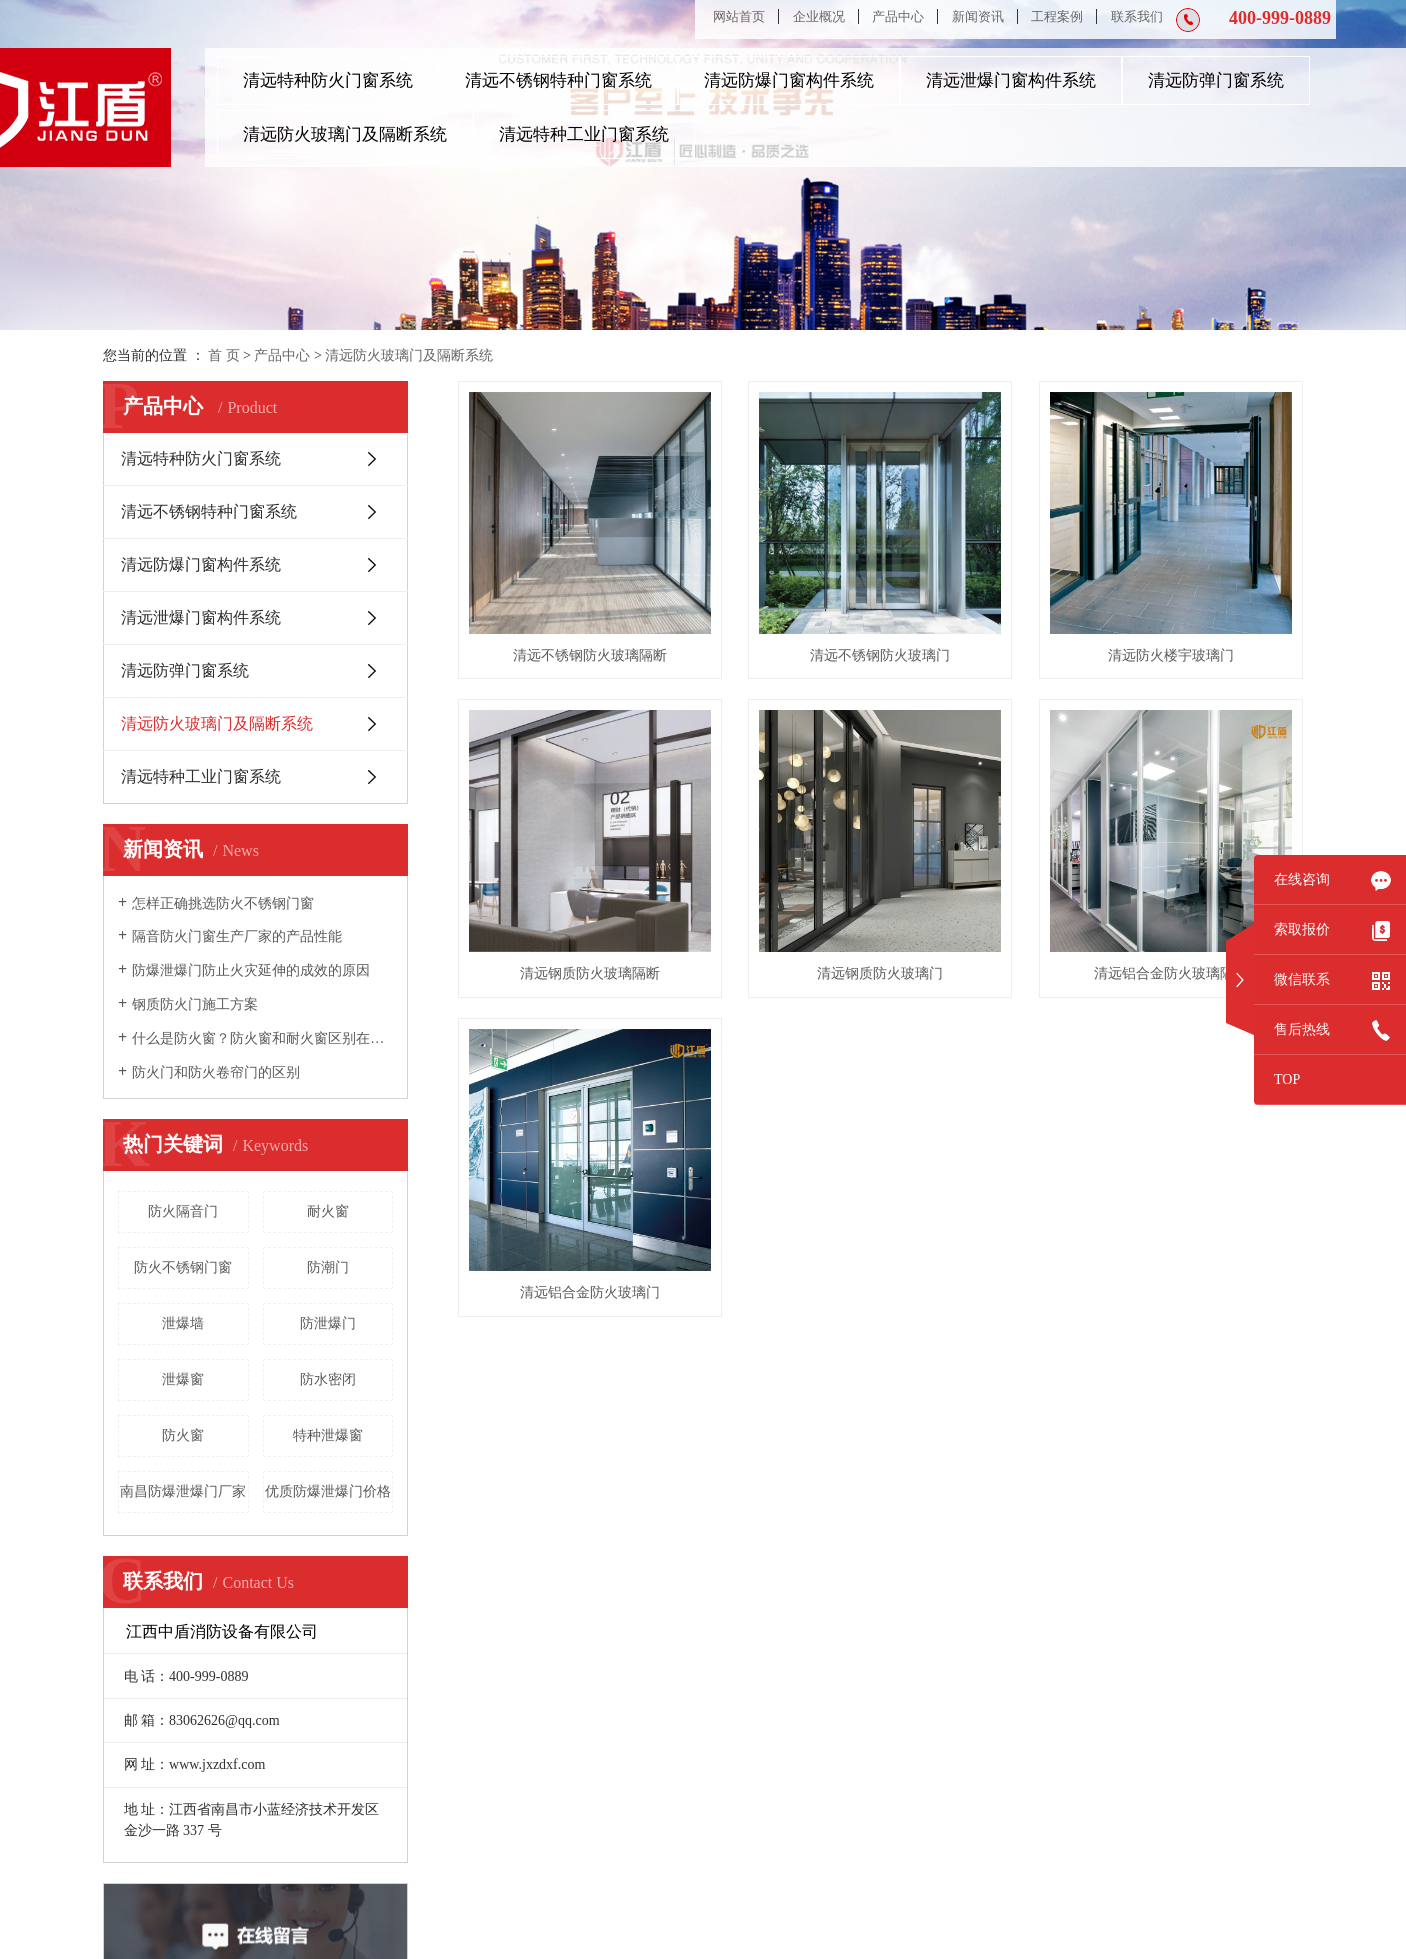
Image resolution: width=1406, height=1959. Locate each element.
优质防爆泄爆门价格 (328, 1491)
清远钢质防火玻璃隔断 (590, 973)
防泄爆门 (328, 1323)
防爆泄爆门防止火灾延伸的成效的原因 (251, 970)
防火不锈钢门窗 (183, 1267)
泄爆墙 (183, 1323)
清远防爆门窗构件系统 (789, 80)
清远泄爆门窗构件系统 (1011, 80)
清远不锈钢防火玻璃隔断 (590, 655)
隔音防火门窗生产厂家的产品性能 (237, 936)
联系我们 (1137, 16)
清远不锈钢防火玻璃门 (880, 655)
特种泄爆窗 (328, 1435)
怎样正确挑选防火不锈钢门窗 (223, 903)
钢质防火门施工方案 (195, 1004)
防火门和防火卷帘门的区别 (216, 1072)
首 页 (224, 355)
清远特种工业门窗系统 (584, 134)
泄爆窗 (183, 1379)
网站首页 (739, 16)
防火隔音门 (183, 1211)
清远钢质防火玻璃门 (880, 973)
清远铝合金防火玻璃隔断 (1171, 973)
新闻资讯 (978, 16)
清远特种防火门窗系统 (328, 80)
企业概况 (819, 16)
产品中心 (898, 16)
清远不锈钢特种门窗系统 (558, 80)
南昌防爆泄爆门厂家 (183, 1491)
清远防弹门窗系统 (1216, 80)
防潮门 (328, 1267)
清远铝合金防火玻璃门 (590, 1292)
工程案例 (1057, 16)
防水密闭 (328, 1379)
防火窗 (183, 1435)
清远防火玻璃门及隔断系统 (345, 134)
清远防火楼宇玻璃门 (1171, 655)
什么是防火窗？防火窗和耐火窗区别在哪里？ (262, 1038)
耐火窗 (328, 1211)
